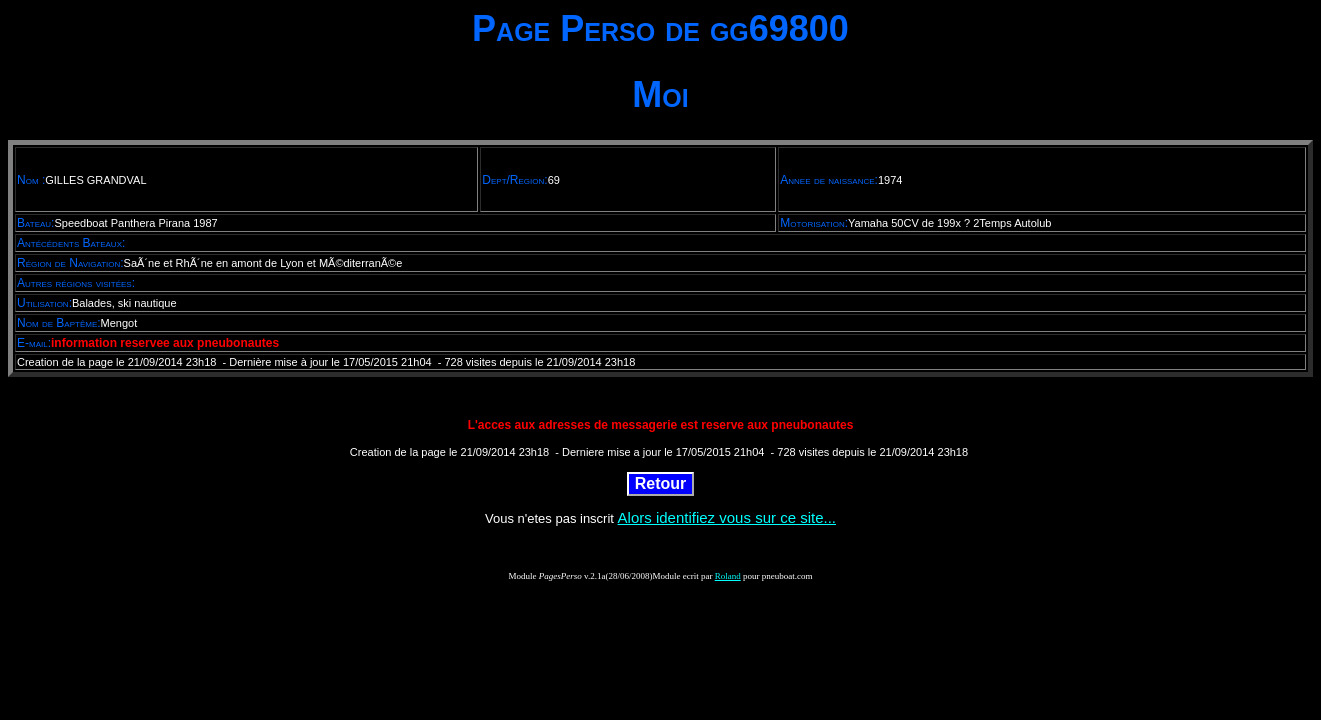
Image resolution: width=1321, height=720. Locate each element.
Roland (728, 576)
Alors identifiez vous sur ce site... (727, 517)
